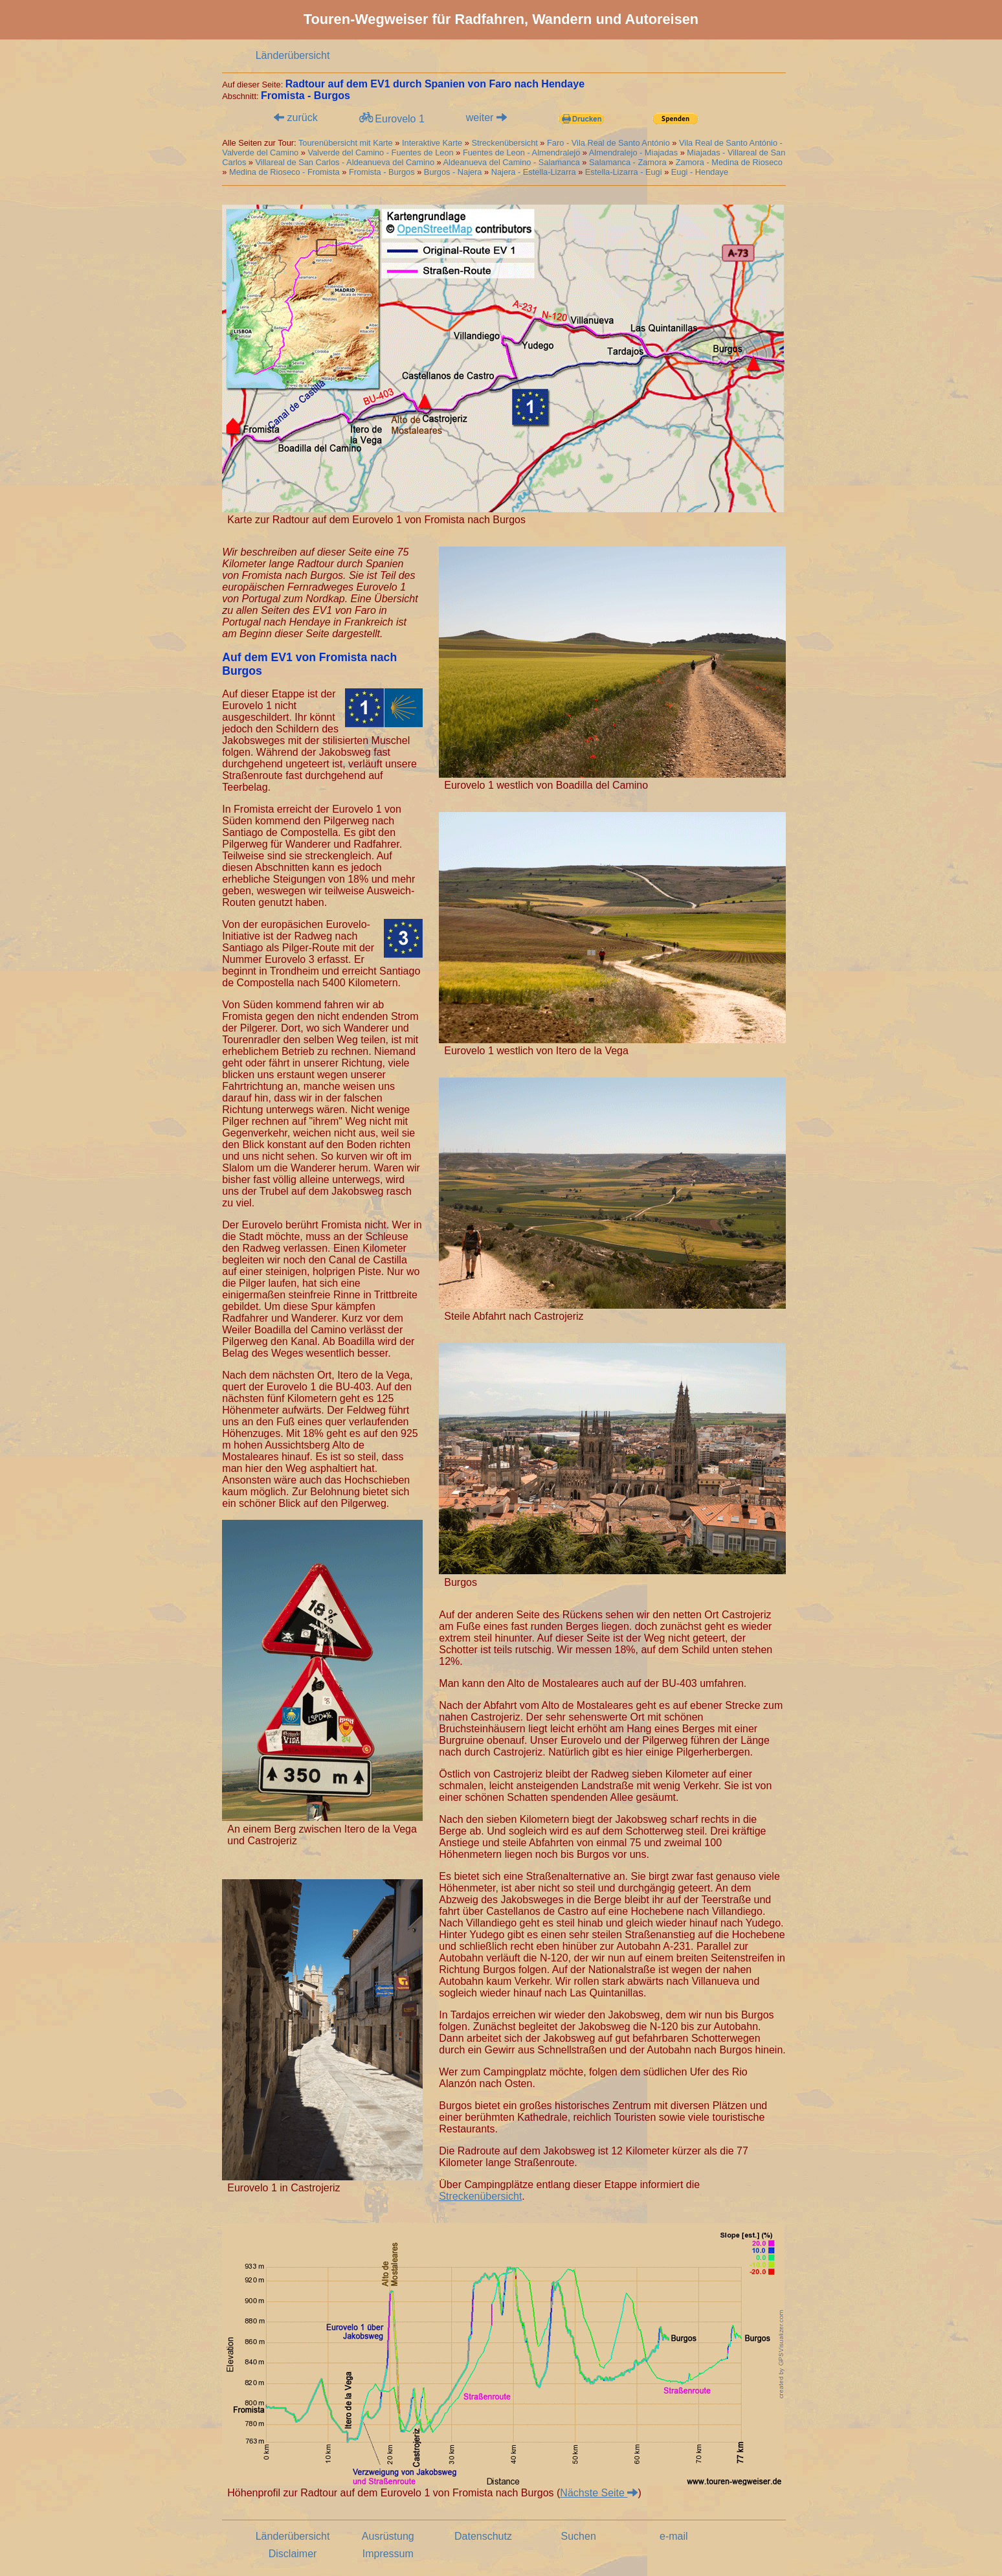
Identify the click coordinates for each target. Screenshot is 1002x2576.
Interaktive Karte (432, 143)
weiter (486, 117)
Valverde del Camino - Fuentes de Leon (380, 152)
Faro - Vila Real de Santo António (608, 143)
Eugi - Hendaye (699, 172)
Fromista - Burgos (382, 172)
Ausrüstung (388, 2536)
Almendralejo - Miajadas (633, 152)
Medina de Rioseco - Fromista (284, 172)
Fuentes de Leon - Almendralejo (521, 152)
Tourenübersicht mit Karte (345, 143)
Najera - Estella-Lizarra (533, 172)
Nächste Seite (599, 2492)
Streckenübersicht (505, 143)
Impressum (388, 2553)
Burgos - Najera (453, 172)
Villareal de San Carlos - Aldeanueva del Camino (345, 162)
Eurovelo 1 (391, 118)
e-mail (674, 2536)
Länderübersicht (293, 55)
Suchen (578, 2536)
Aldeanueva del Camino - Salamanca (511, 162)
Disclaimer (293, 2553)
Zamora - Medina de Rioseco (729, 162)
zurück (296, 117)
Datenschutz (483, 2536)
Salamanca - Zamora (627, 162)
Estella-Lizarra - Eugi (623, 172)
